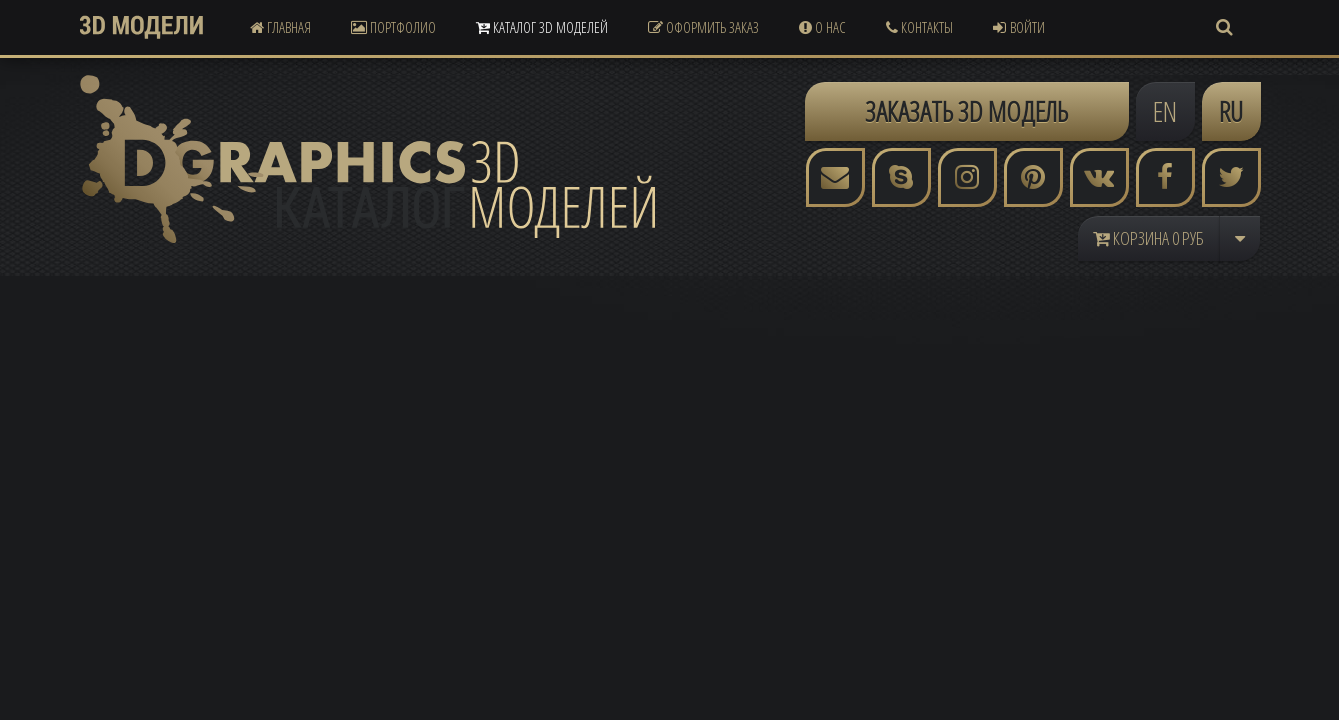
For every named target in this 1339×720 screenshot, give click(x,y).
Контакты (919, 27)
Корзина (1148, 238)
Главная (280, 27)
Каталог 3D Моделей (542, 27)
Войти (1019, 27)
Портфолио (393, 27)
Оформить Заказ (703, 27)
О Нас (822, 27)
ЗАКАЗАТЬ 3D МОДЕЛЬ (966, 111)
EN (1165, 111)
